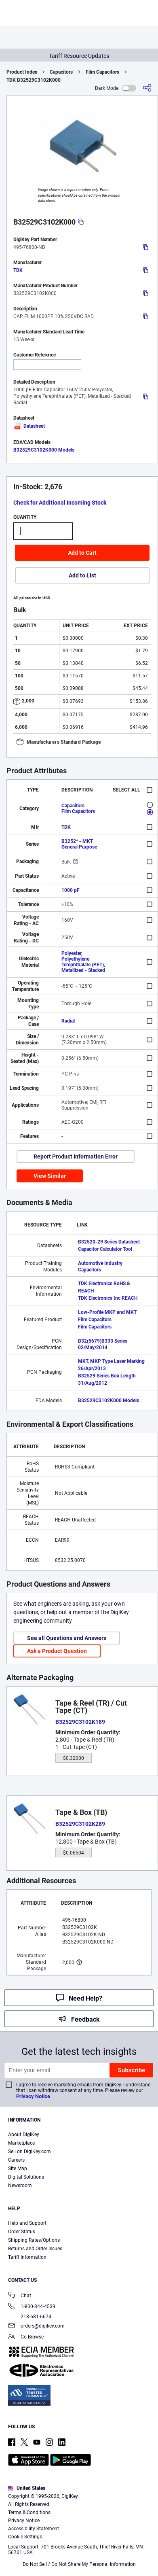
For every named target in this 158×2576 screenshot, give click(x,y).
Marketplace (21, 2143)
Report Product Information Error (76, 1156)
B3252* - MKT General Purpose (79, 844)
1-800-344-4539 (31, 2307)
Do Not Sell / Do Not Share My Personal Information (79, 2564)
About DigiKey (23, 2134)
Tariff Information (27, 2257)
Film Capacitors (102, 72)
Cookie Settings (25, 2537)
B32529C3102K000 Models (43, 450)
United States (26, 2488)
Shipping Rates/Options (34, 2240)
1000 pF (70, 890)
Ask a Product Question (57, 1651)
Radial (68, 1021)
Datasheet (29, 426)
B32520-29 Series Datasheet (109, 1242)
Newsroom (20, 2185)
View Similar (50, 1176)
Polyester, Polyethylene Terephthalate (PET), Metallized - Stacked (83, 962)
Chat (19, 2296)
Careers (16, 2160)
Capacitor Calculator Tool (105, 1249)
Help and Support (27, 2223)
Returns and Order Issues (35, 2248)
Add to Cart (82, 553)
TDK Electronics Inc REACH (107, 1298)
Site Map (17, 2168)
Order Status (21, 2231)
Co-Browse (26, 2337)
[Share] (147, 88)
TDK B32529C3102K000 (33, 80)
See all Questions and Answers (66, 1638)
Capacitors (61, 72)
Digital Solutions (26, 2177)
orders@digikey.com (36, 2326)
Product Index (21, 72)
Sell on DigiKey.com (29, 2151)
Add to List (82, 575)
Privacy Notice (33, 2096)
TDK (18, 270)
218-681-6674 (29, 2316)
